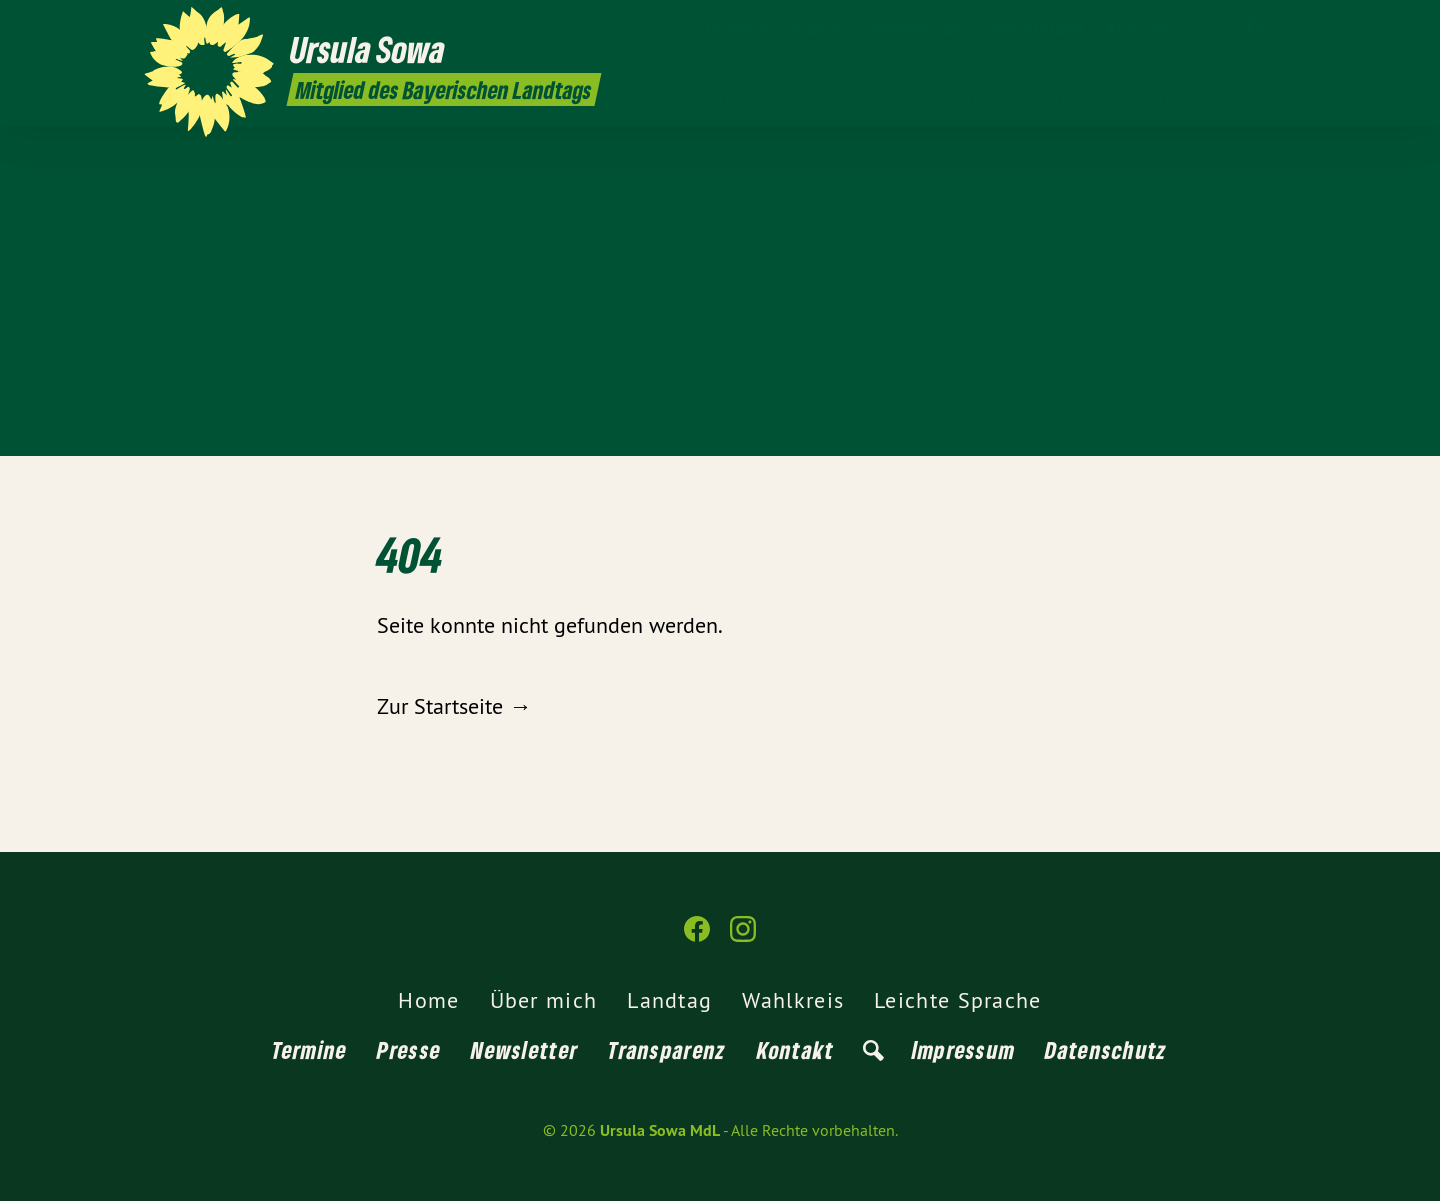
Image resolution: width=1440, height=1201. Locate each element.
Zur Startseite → (454, 706)
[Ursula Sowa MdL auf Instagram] (1285, 27)
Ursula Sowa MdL (660, 1130)
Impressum (964, 1049)
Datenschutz (1106, 1049)
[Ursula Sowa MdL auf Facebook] (1255, 27)
